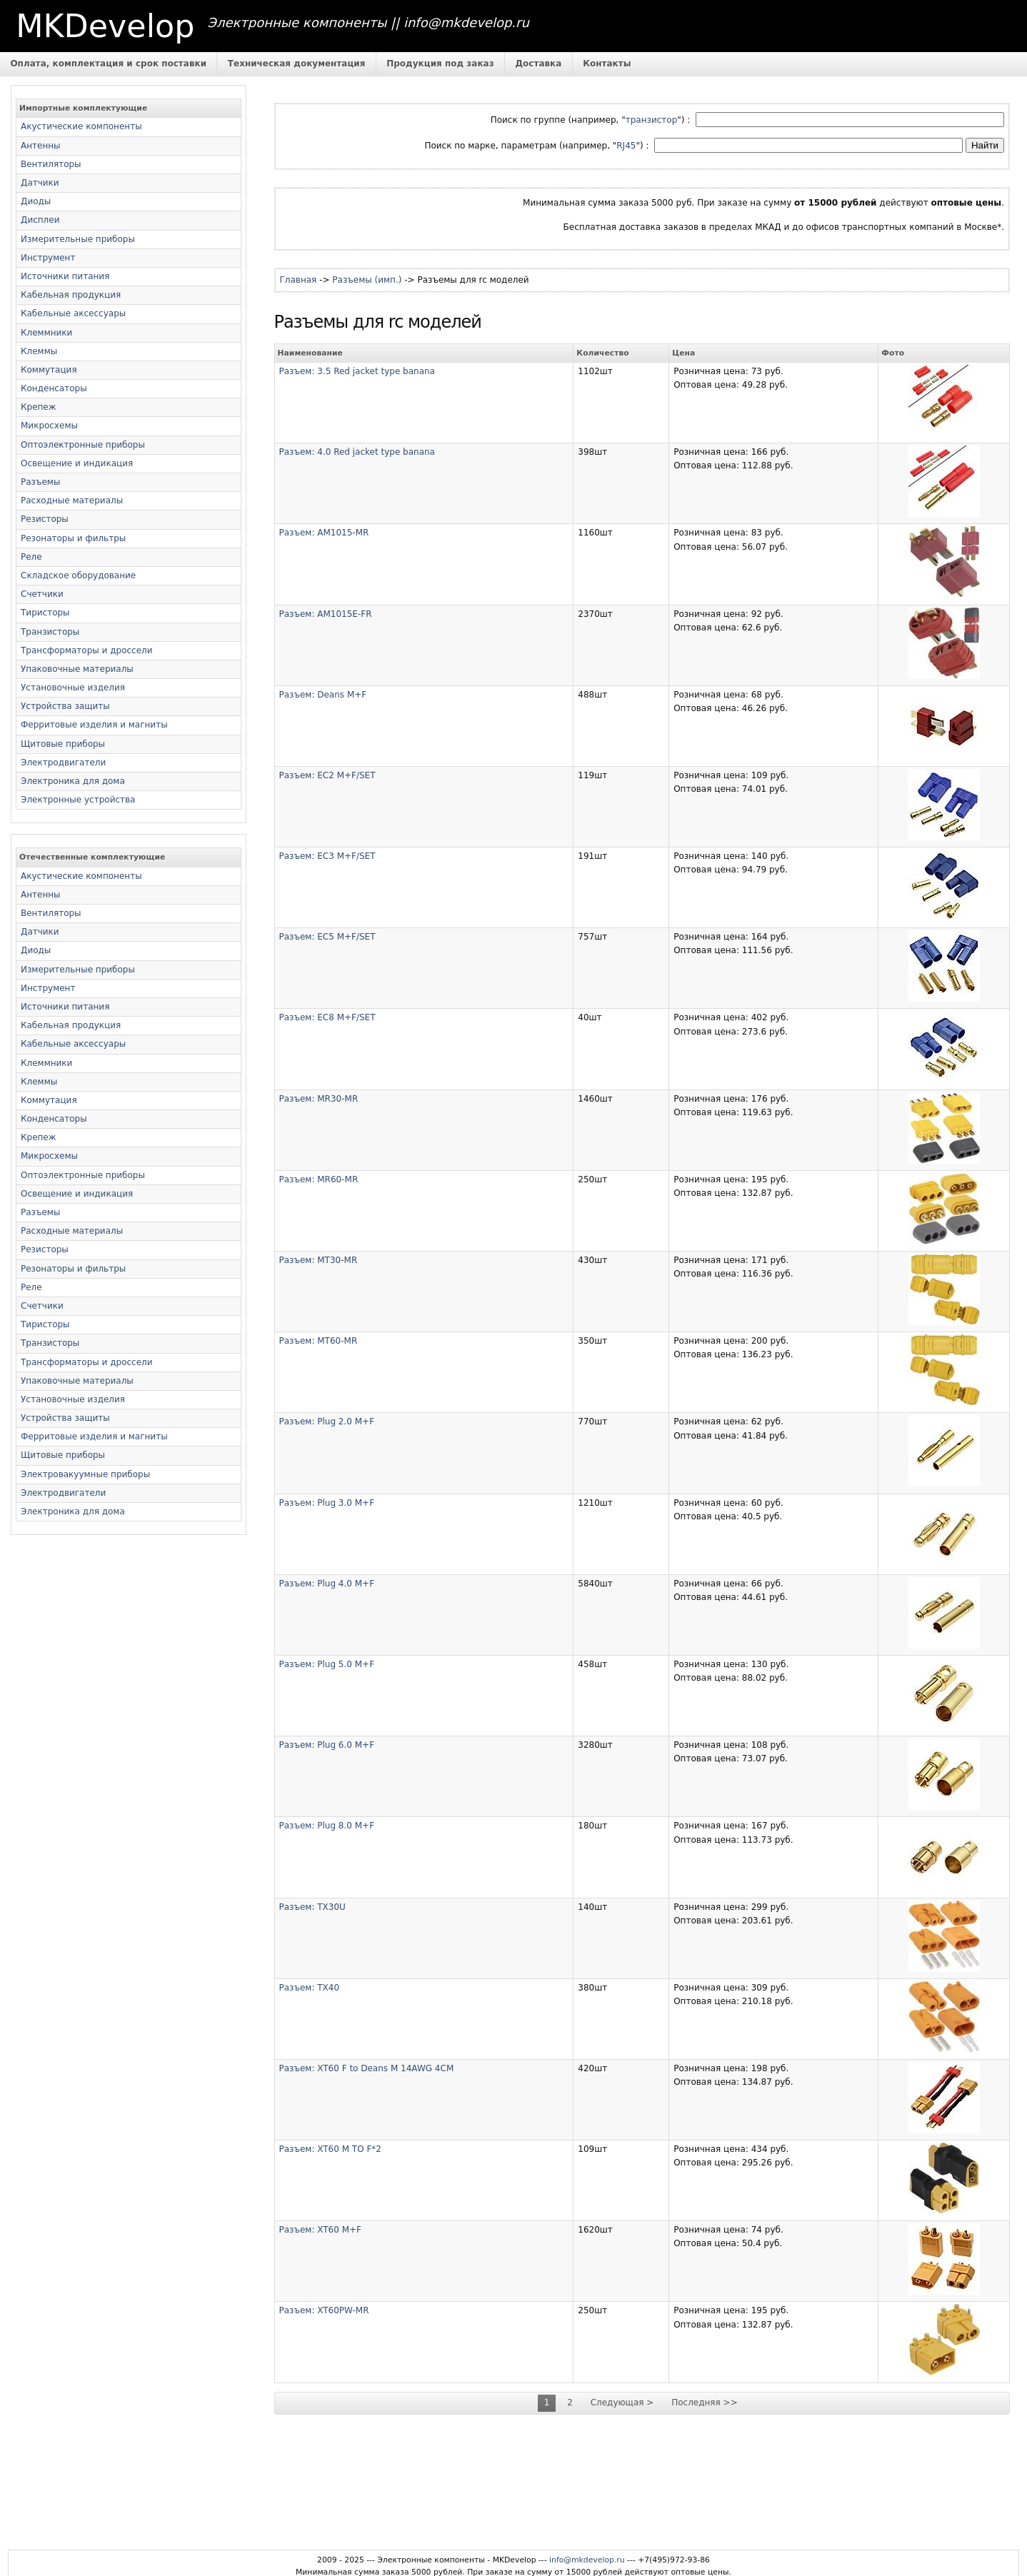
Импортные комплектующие (83, 108)
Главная (298, 280)
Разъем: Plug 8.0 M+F (327, 1826)
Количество (602, 353)
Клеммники (46, 333)
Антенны (41, 146)
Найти (984, 145)
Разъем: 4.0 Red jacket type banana (357, 452)
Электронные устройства (78, 800)
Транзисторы (50, 632)
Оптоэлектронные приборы (83, 445)
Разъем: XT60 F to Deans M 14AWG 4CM (366, 2068)
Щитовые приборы (63, 744)
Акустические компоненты (81, 126)
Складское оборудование (78, 575)
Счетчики (42, 594)
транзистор (652, 120)
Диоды (36, 201)
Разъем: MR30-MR (319, 1099)
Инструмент (48, 258)
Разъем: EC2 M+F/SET (327, 775)
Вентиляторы (51, 164)
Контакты (607, 64)
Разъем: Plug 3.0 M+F (327, 1503)
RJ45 (626, 146)
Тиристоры (45, 613)
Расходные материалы (72, 500)
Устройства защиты (65, 706)
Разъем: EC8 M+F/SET (327, 1017)
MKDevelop (105, 26)
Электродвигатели (63, 763)
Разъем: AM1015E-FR (325, 614)
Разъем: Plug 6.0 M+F (327, 1745)
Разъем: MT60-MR (318, 1341)
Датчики (40, 183)
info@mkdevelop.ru (587, 2560)
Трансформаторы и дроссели (87, 650)
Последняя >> (704, 2403)
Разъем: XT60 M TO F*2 (330, 2149)
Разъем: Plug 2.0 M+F (327, 1422)
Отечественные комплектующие (92, 857)
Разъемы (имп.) (366, 280)
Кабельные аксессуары (73, 313)
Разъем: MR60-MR (319, 1179)
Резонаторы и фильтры (73, 538)
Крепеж (38, 407)
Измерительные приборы (78, 239)
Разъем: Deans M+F (323, 695)
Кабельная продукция (71, 295)
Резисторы (45, 519)
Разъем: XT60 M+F (320, 2230)
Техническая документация (297, 64)
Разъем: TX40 (309, 1988)
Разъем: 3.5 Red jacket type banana (357, 371)
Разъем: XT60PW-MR (324, 2310)
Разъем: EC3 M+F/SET (327, 856)
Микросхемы (49, 426)
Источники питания (65, 276)
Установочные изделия (73, 688)
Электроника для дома (73, 781)
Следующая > (622, 2403)
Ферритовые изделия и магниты (94, 725)
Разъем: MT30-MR (318, 1260)
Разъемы (40, 482)
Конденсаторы (54, 388)
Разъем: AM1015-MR (324, 533)
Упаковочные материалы (77, 669)
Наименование (310, 353)
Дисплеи (40, 220)
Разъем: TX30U (312, 1907)
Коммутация (49, 370)
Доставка (538, 64)
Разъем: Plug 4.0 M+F (327, 1584)
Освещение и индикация (77, 463)
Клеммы (39, 351)
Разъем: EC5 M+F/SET (327, 937)
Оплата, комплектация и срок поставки (108, 64)
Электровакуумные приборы (85, 1474)
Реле (31, 557)
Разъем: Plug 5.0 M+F (327, 1664)
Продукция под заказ (440, 64)
